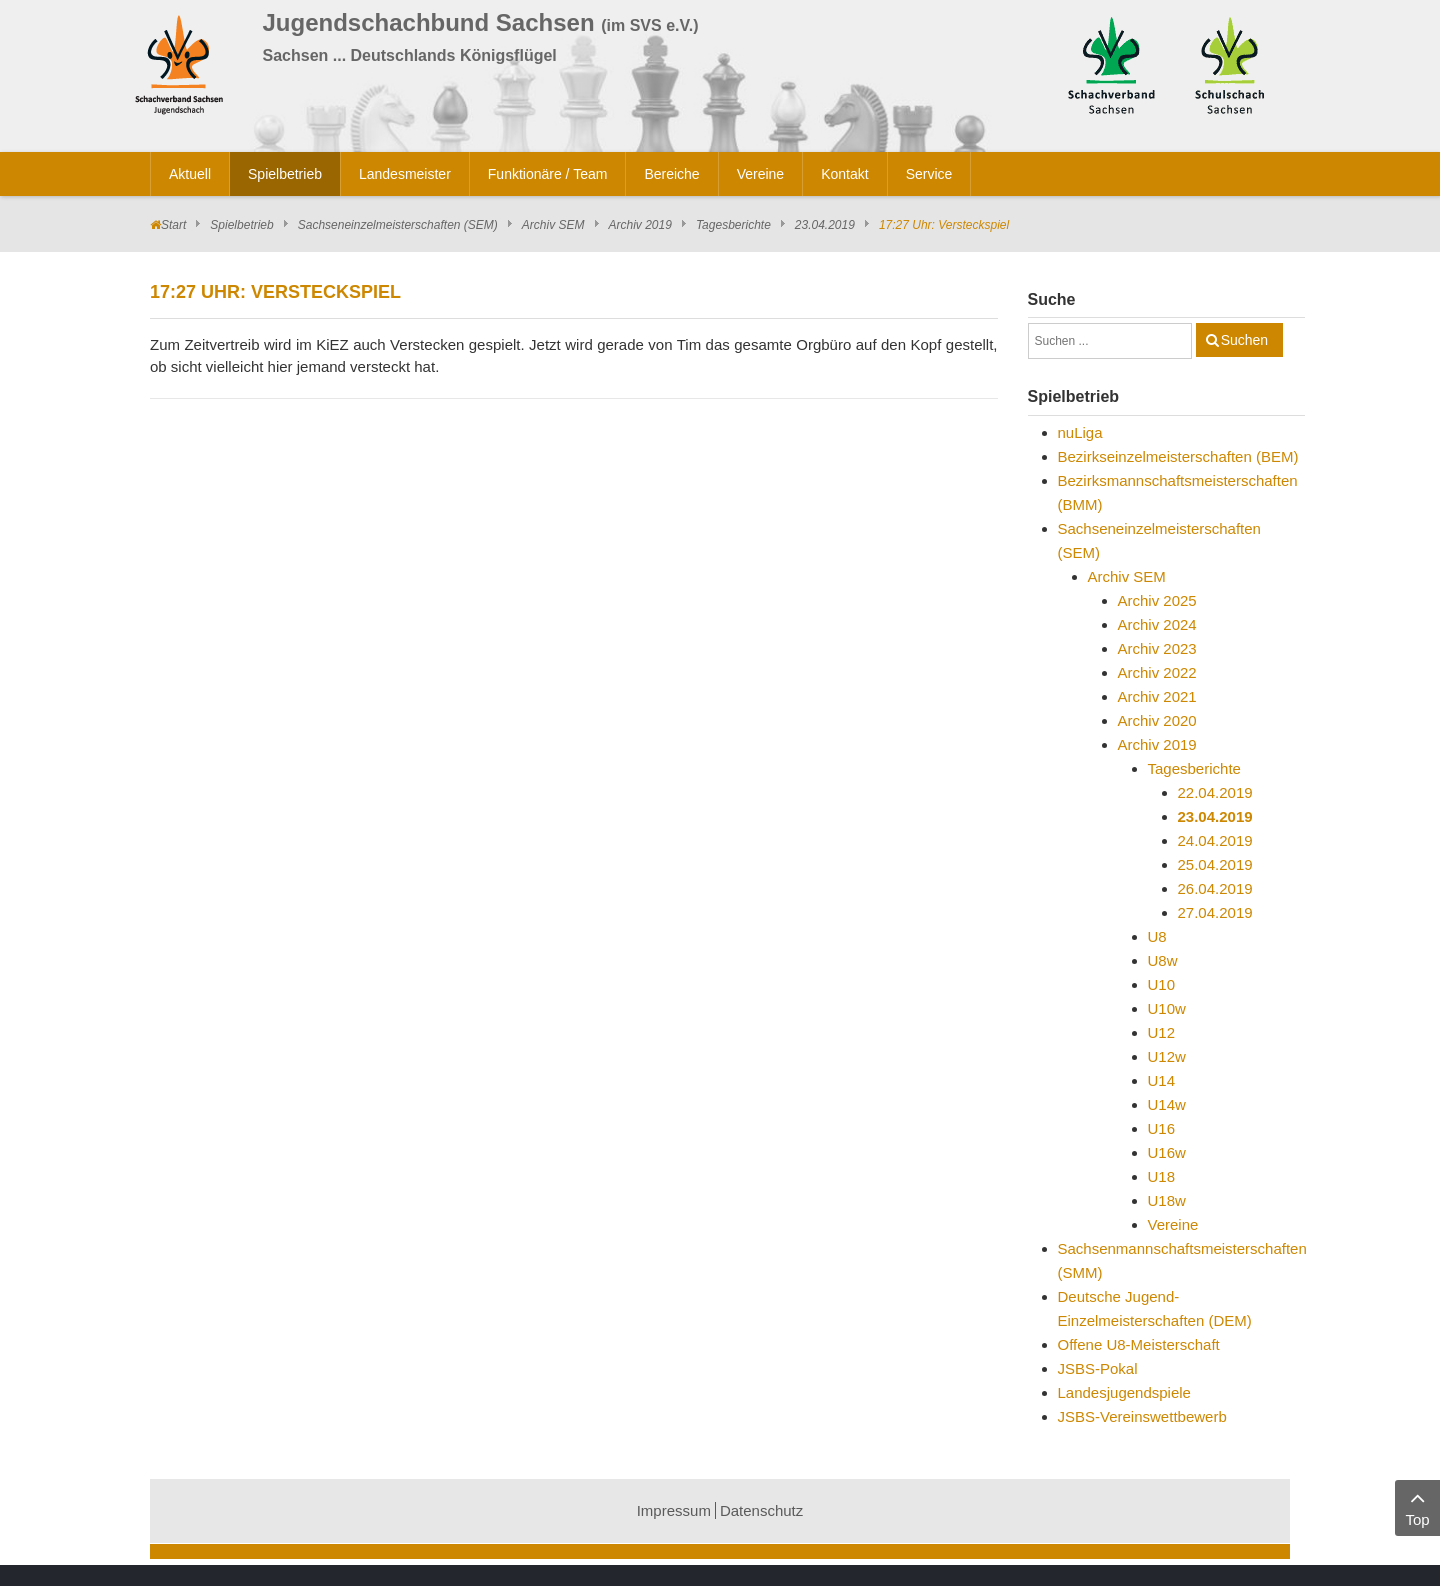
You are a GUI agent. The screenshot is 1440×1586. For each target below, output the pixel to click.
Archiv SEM (553, 225)
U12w (1167, 1056)
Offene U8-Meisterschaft (1139, 1344)
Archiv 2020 (1157, 720)
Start (173, 225)
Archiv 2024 (1157, 624)
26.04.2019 (1215, 888)
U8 (1157, 936)
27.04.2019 (1215, 912)
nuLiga (1080, 432)
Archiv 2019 (640, 225)
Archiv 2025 (1157, 600)
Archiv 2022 (1157, 672)
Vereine (1173, 1224)
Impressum (674, 1510)
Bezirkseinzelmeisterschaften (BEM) (1178, 456)
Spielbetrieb (241, 225)
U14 (1162, 1080)
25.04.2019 (1215, 864)
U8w (1163, 960)
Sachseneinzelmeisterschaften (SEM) (398, 225)
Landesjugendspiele (1124, 1392)
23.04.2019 (825, 225)
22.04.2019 (1215, 792)
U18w (1167, 1200)
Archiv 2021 (1157, 696)
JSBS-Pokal (1098, 1368)
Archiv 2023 (1157, 648)
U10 (1162, 984)
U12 (1162, 1032)
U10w (1167, 1008)
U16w (1167, 1152)
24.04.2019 (1215, 840)
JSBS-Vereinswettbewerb (1142, 1416)
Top (1417, 1506)
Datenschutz (761, 1510)
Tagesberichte (733, 225)
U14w (1167, 1104)
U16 (1162, 1128)
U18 (1162, 1176)
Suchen (1244, 340)
